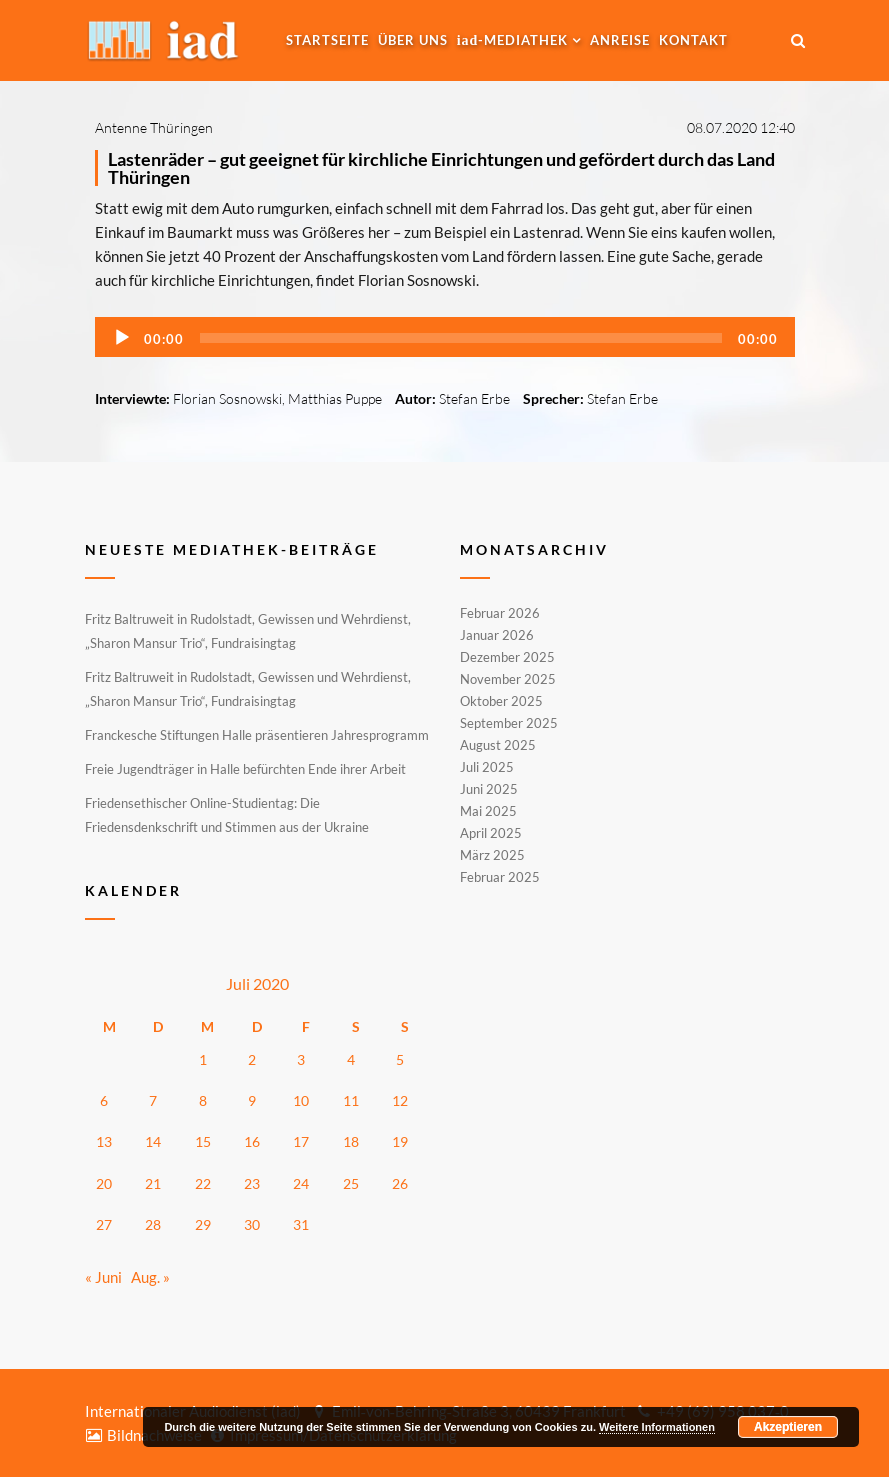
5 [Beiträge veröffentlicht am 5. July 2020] (400, 1059)
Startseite (327, 40)
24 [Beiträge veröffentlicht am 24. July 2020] (301, 1183)
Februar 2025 (500, 876)
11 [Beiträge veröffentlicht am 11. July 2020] (351, 1100)
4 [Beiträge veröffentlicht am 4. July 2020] (351, 1059)
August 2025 (498, 745)
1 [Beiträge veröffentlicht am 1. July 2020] (203, 1059)
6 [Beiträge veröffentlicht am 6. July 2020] (104, 1100)
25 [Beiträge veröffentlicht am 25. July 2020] (351, 1183)
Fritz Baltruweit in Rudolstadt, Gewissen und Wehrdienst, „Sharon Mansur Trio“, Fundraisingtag (248, 631)
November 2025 (508, 679)
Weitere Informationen (657, 1427)
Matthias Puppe (335, 398)
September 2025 (509, 723)
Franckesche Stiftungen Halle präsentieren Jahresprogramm (257, 735)
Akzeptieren (788, 1427)
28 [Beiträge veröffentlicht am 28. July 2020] (153, 1224)
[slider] (461, 338)
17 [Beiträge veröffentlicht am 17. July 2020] (301, 1141)
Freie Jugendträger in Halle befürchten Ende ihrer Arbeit (245, 769)
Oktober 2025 (501, 701)
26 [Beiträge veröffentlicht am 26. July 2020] (400, 1183)
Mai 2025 (488, 811)
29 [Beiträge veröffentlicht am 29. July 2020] (203, 1224)
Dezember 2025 (507, 657)
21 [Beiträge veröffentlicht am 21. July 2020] (153, 1183)
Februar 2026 (500, 614)
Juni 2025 (489, 789)
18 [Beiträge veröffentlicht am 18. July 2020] (351, 1141)
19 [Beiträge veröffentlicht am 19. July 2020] (400, 1141)
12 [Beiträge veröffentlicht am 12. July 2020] (400, 1100)
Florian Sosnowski (227, 398)
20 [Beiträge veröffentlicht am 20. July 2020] (104, 1183)
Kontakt (693, 40)
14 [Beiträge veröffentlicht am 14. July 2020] (153, 1141)
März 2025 (492, 855)
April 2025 (491, 833)
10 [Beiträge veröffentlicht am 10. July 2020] (301, 1100)
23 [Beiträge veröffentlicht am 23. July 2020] (252, 1183)
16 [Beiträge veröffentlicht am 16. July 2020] (252, 1141)
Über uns (413, 40)
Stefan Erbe (474, 398)
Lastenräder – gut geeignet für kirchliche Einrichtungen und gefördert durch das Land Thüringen (441, 168)
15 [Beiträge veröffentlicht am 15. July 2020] (203, 1141)
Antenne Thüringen (154, 127)
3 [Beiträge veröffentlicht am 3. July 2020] (301, 1059)
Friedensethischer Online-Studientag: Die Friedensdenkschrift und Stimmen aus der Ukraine (227, 815)
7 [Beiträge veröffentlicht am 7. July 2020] (153, 1100)
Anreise (620, 40)
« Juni (103, 1277)
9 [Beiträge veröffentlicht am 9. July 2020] (252, 1100)
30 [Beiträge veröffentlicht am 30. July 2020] (252, 1224)
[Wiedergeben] (122, 338)
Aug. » (150, 1277)
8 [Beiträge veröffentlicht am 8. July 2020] (203, 1100)
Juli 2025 (487, 767)
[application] (445, 337)
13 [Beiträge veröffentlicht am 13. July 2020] (104, 1141)
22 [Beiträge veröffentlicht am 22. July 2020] (203, 1183)
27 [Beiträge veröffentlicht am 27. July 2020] (104, 1224)
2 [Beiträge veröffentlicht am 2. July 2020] (252, 1059)
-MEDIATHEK (513, 40)
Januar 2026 (497, 635)
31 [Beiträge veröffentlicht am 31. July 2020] (301, 1224)
